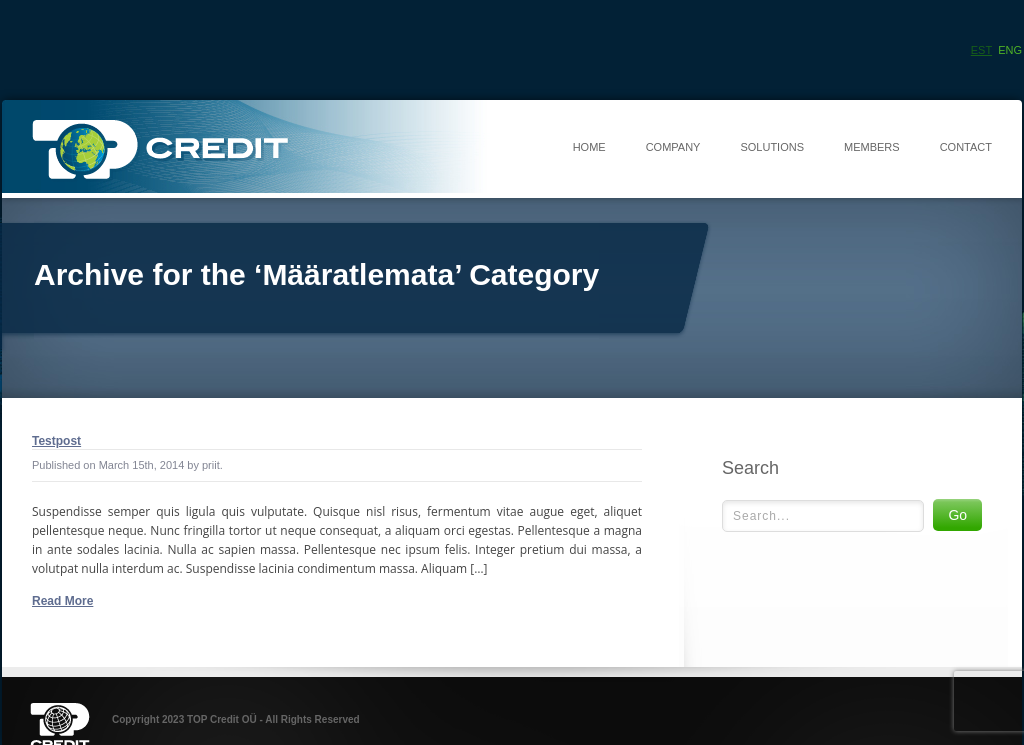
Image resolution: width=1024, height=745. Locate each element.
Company (673, 147)
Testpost (56, 441)
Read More (62, 601)
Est (981, 50)
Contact (966, 147)
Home (589, 147)
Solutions (772, 147)
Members (872, 147)
